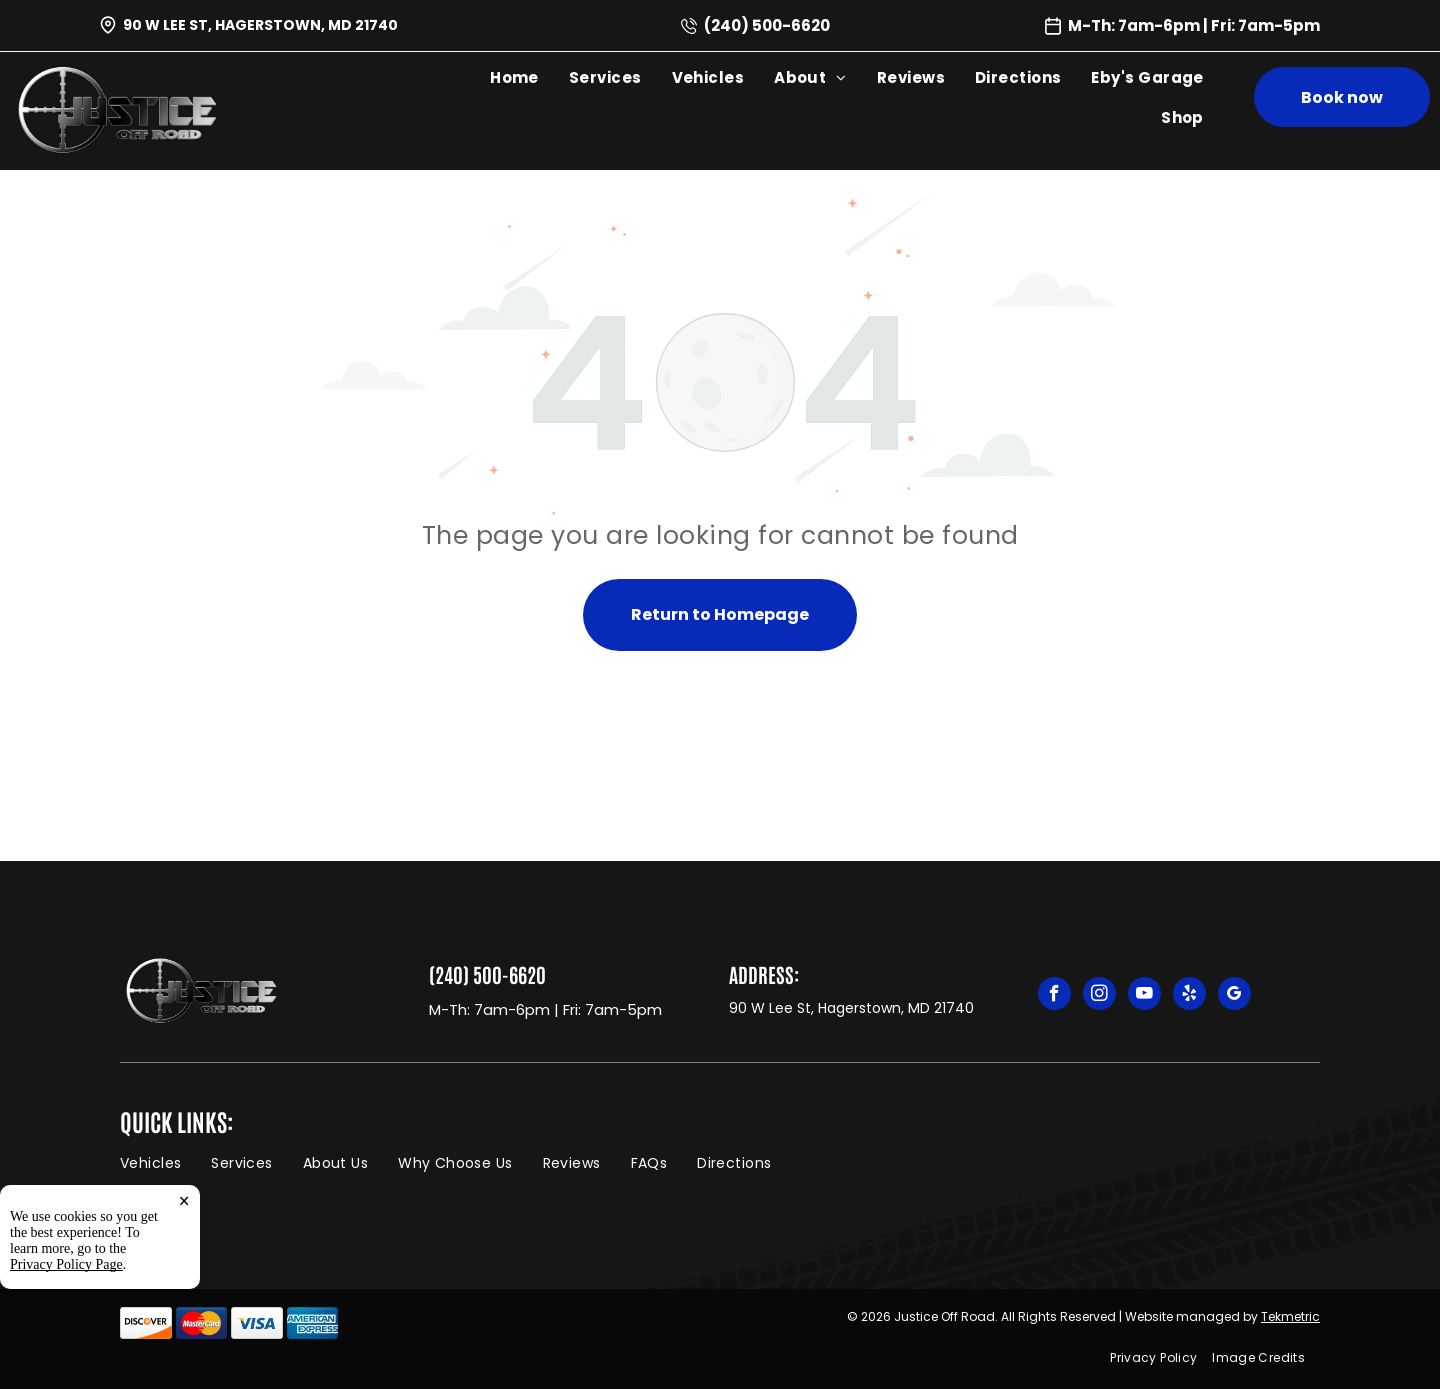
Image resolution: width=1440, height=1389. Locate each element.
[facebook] (1054, 996)
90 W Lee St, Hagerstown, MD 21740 (260, 25)
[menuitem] (514, 77)
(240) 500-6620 (767, 25)
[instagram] (1099, 996)
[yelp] (1189, 996)
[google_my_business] (1234, 996)
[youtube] (1144, 996)
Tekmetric (1290, 1316)
